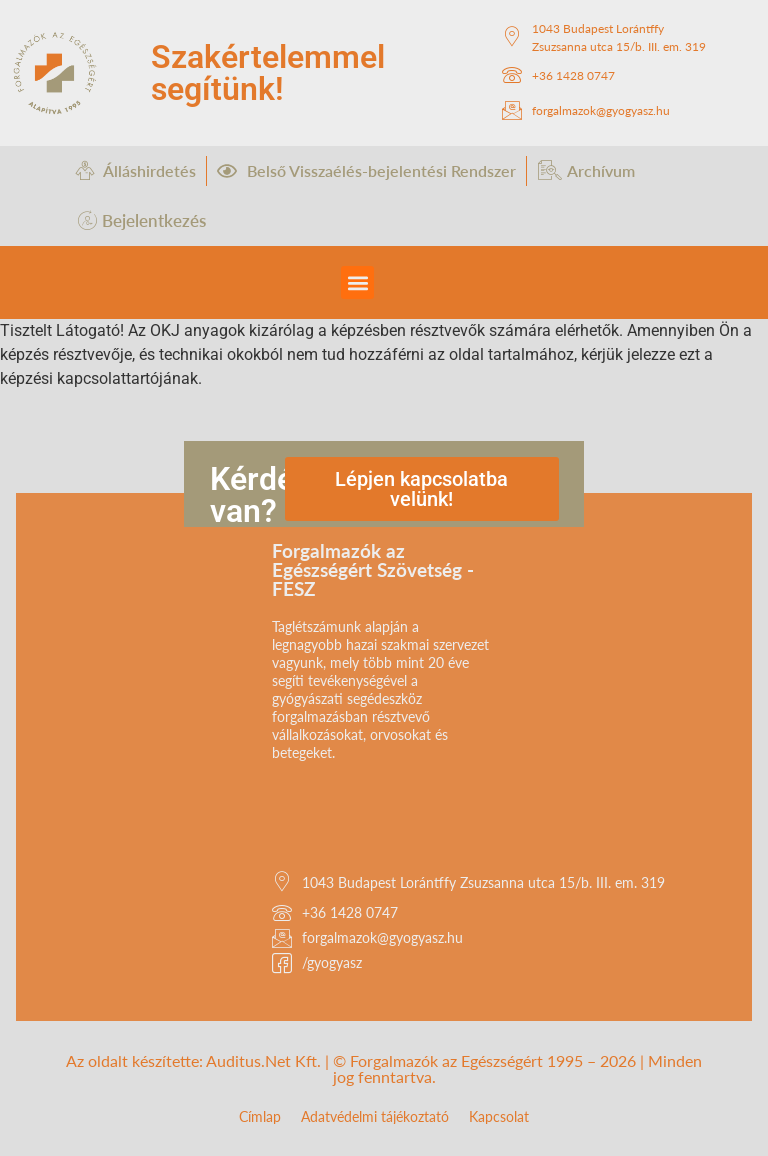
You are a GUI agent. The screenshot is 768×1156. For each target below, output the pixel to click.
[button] (357, 282)
